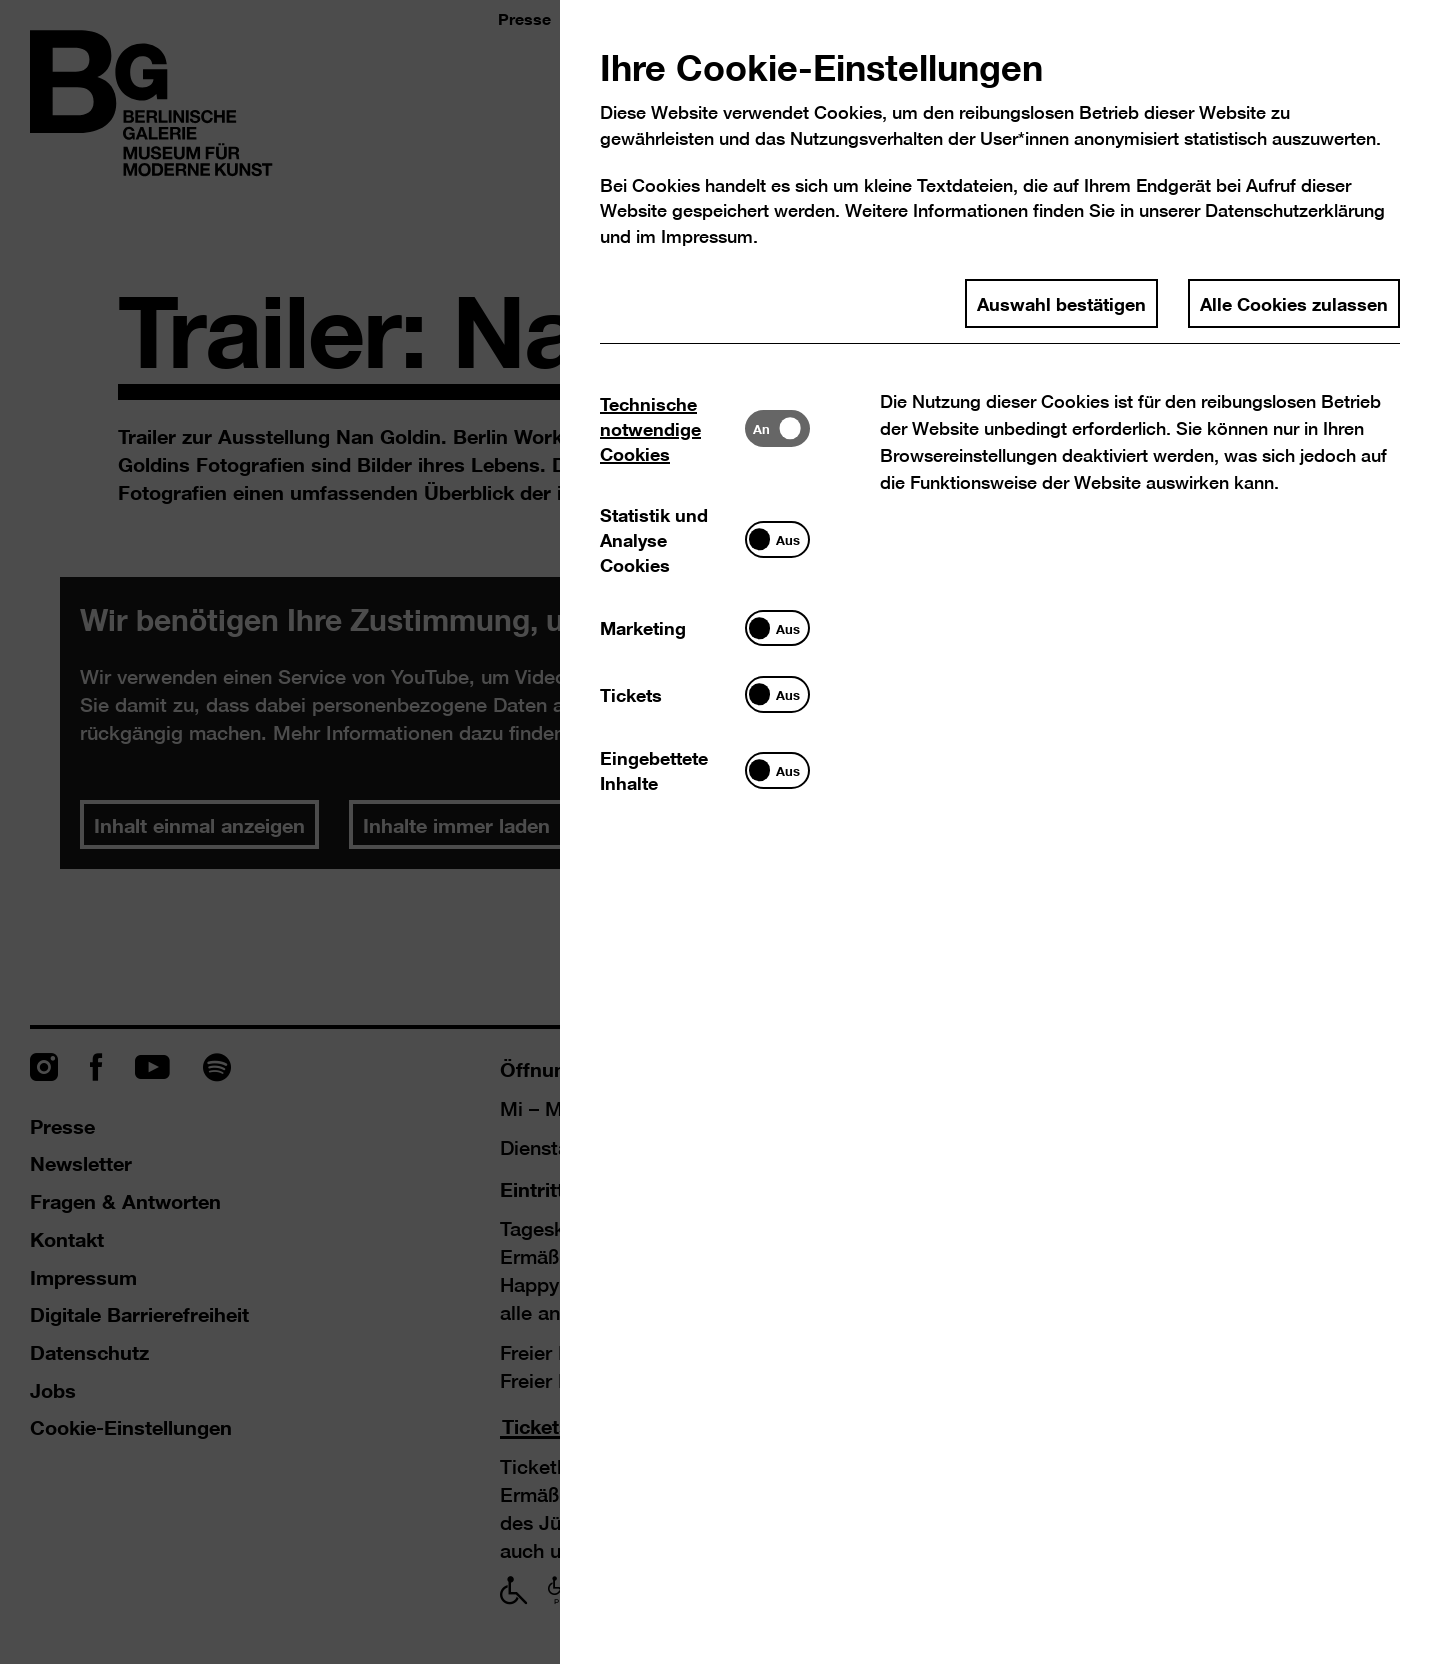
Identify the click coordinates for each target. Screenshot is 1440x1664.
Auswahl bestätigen (1061, 303)
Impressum (707, 236)
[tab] (672, 428)
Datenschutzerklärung (1295, 210)
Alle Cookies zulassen (1294, 303)
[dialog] (720, 832)
